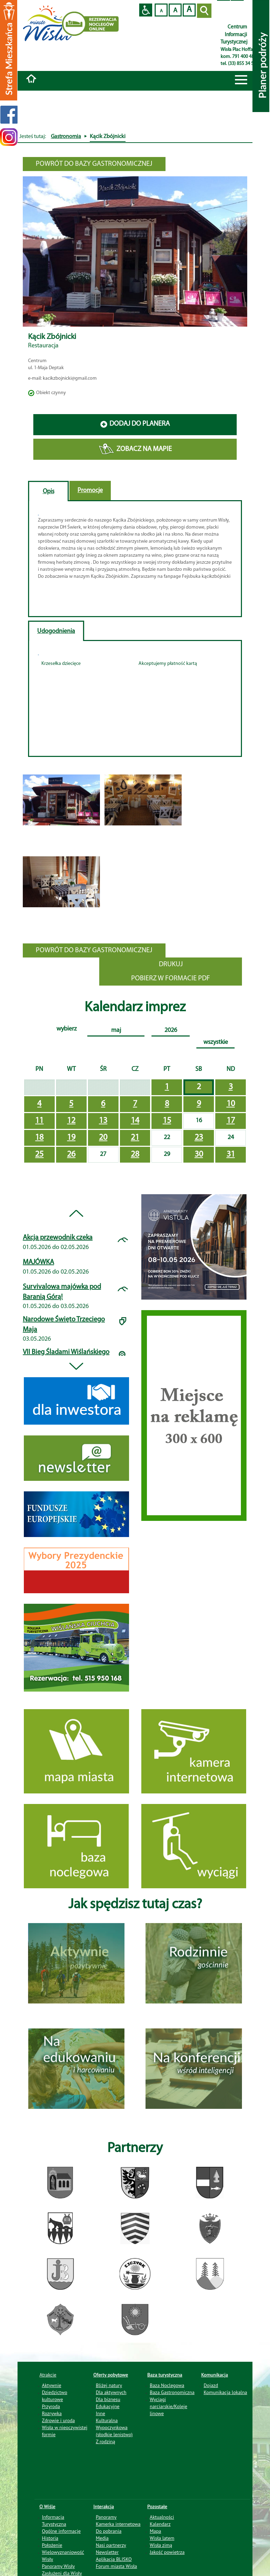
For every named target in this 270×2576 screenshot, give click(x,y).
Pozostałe (157, 2506)
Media (102, 2538)
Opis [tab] (48, 491)
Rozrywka (52, 2413)
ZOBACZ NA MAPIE (135, 449)
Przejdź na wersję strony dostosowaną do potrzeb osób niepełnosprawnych (145, 10)
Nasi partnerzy (111, 2545)
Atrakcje (48, 2375)
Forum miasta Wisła (116, 2566)
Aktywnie (51, 2385)
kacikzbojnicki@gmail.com (70, 378)
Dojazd (211, 2385)
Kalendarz (160, 2524)
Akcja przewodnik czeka (58, 1237)
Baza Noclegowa (167, 2385)
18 (39, 1137)
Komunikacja (214, 2375)
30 (199, 1154)
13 (103, 1121)
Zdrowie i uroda (58, 2420)
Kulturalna (106, 2420)
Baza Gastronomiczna (172, 2392)
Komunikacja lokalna (225, 2392)
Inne (100, 2413)
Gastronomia (66, 136)
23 (199, 1137)
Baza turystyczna (164, 2375)
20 (103, 1137)
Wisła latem (162, 2538)
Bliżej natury (109, 2385)
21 (135, 1137)
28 (135, 1154)
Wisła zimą (161, 2545)
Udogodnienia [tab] (56, 631)
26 (71, 1154)
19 (71, 1137)
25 (39, 1154)
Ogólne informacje (61, 2531)
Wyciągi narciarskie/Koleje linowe (168, 2406)
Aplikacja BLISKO (113, 2559)
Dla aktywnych (111, 2392)
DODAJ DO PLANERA (135, 423)
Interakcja (103, 2506)
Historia (50, 2538)
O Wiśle (48, 2506)
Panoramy (106, 2517)
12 (71, 1121)
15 (167, 1121)
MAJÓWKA (38, 1262)
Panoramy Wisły (58, 2566)
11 (39, 1121)
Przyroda (51, 2406)
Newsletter (107, 2552)
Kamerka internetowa (118, 2524)
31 (231, 1154)
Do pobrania (108, 2531)
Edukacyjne (107, 2406)
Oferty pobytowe (110, 2375)
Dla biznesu (108, 2399)
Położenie (52, 2545)
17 (231, 1121)
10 (231, 1104)
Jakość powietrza (167, 2552)
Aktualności (162, 2517)
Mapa (155, 2531)
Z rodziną (105, 2441)
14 (135, 1121)
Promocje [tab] (90, 490)
